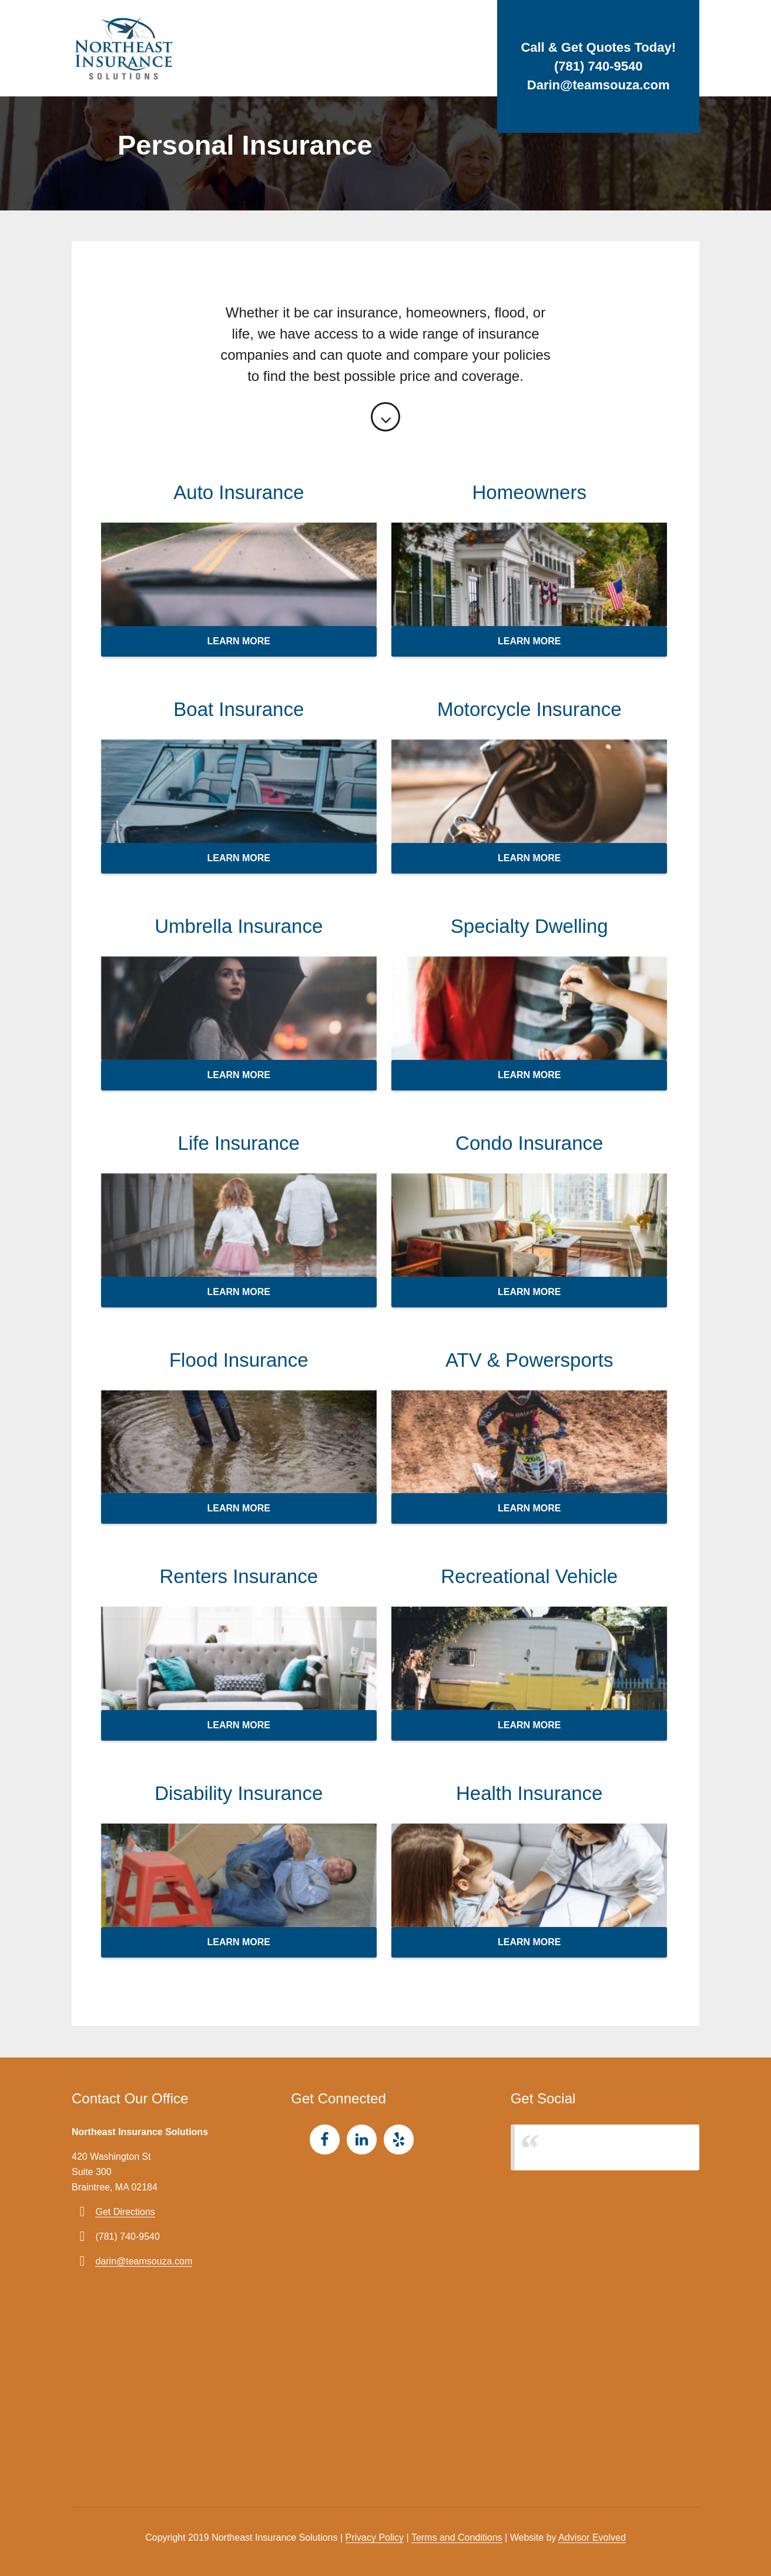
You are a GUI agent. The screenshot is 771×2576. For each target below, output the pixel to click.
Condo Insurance (529, 1143)
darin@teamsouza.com (143, 2261)
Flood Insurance (239, 1360)
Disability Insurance (239, 1793)
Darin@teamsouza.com (598, 85)
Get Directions (125, 2212)
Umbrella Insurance (239, 926)
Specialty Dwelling (529, 926)
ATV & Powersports (529, 1360)
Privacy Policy (375, 2537)
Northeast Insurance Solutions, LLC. (605, 2147)
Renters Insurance (238, 1576)
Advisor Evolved (592, 2537)
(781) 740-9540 (598, 66)
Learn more (238, 641)
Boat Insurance (238, 709)
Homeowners (529, 492)
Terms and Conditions (456, 2537)
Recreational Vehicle (529, 1576)
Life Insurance (239, 1143)
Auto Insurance (238, 492)
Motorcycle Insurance (529, 709)
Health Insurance (529, 1793)
